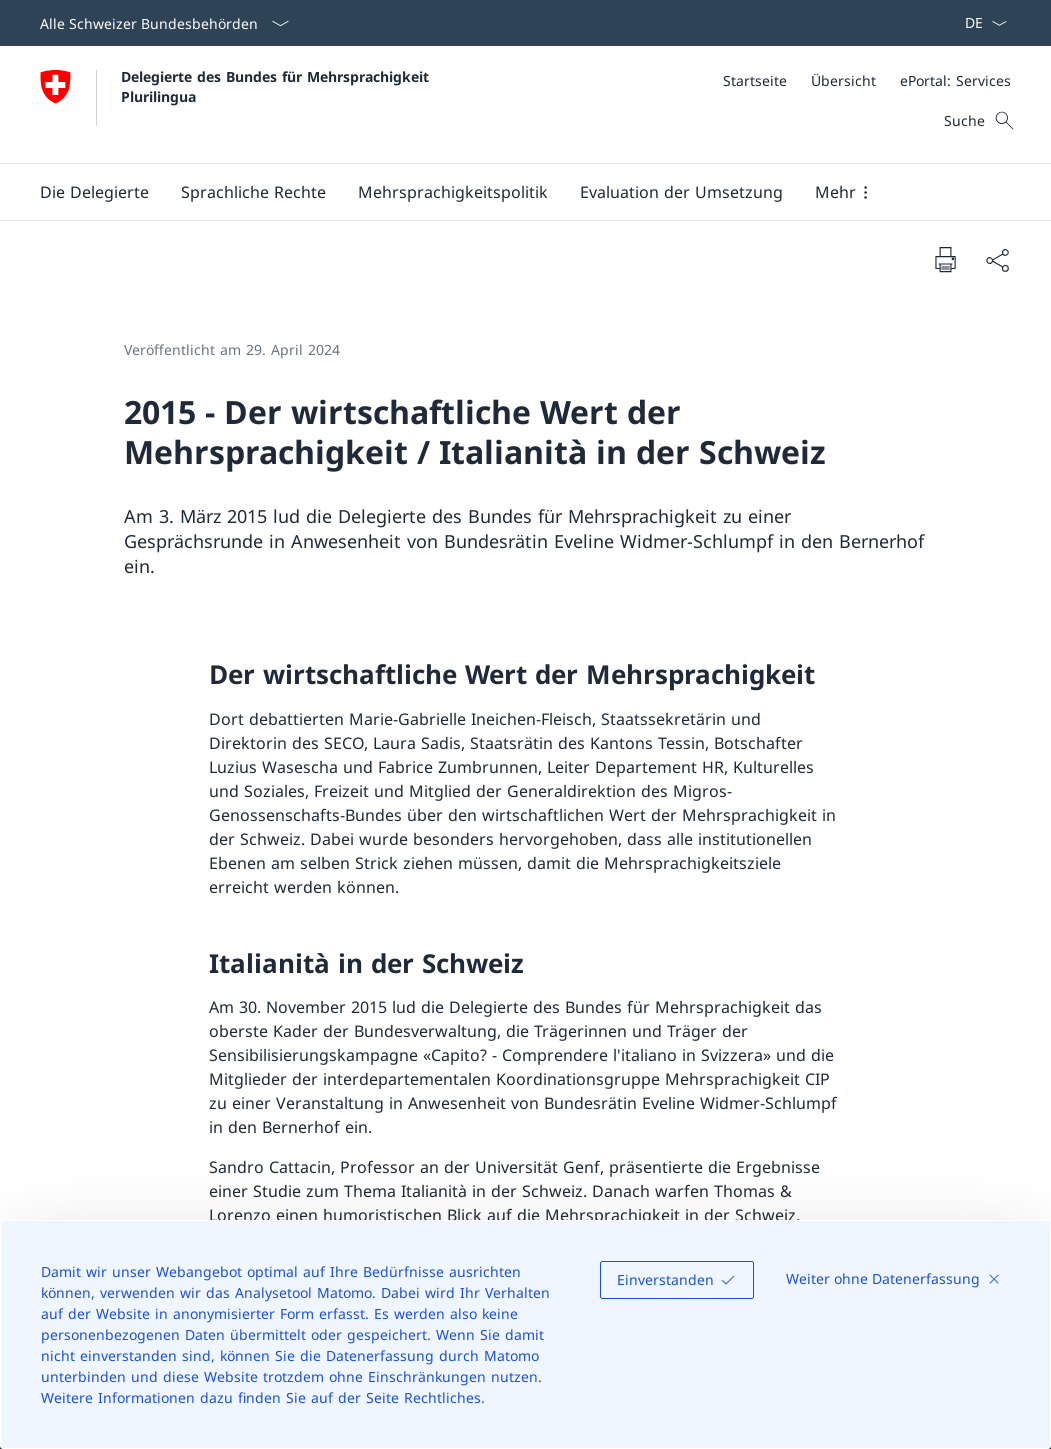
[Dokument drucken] (945, 259)
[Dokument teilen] (997, 260)
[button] (94, 192)
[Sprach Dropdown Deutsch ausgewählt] (979, 23)
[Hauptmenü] (509, 192)
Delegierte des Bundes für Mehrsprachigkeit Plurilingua (277, 86)
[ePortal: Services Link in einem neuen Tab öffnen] (955, 80)
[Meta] (867, 80)
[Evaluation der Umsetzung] (681, 192)
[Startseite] (755, 80)
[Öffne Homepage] (237, 104)
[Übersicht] (843, 80)
